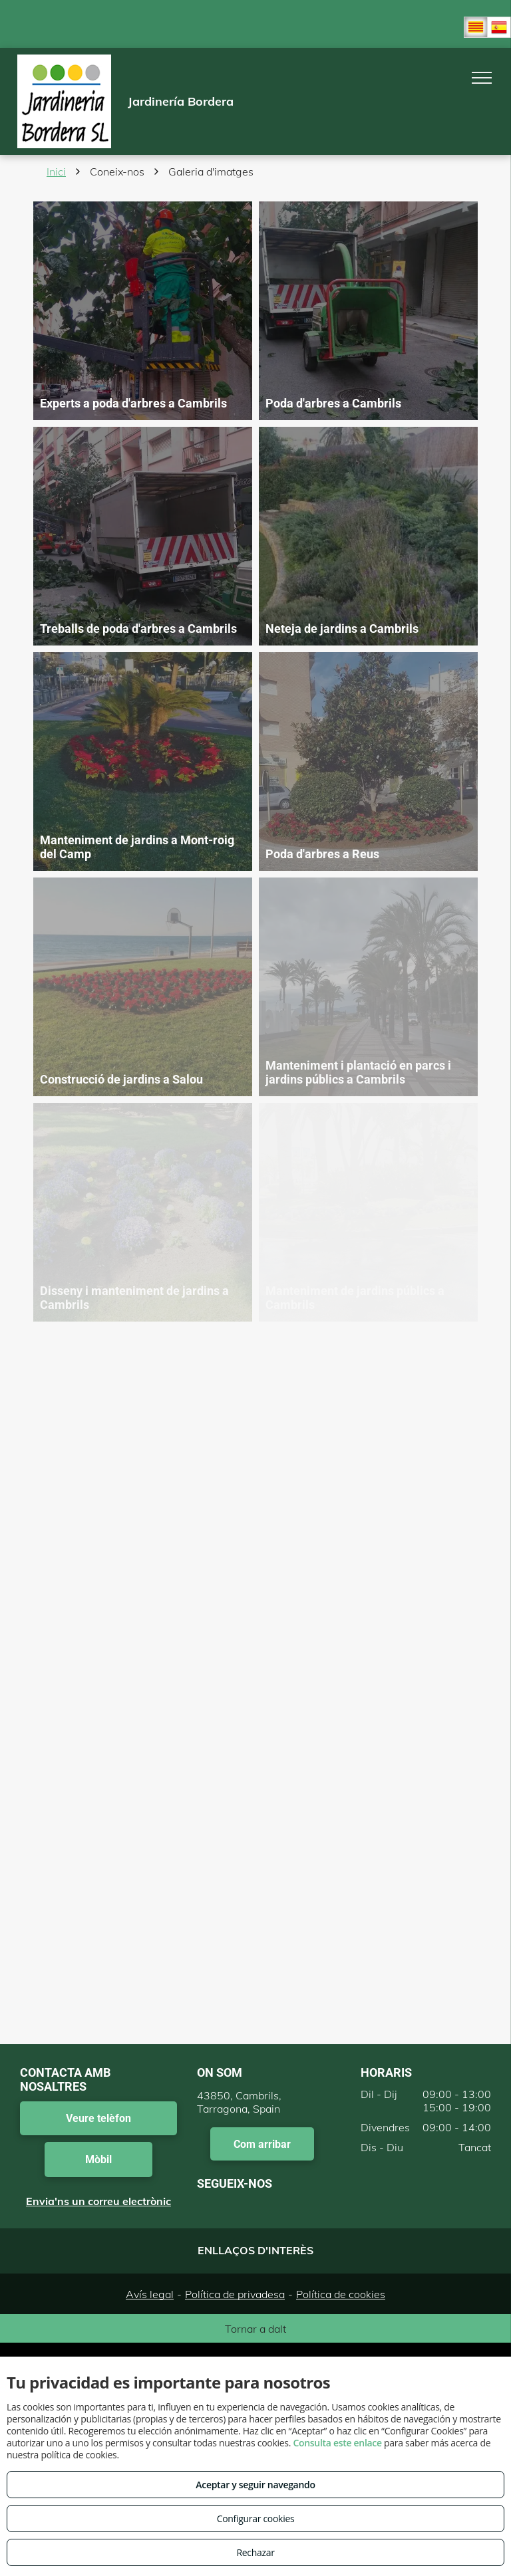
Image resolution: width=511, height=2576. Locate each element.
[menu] (481, 77)
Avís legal (150, 2294)
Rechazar (255, 2552)
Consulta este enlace (337, 2442)
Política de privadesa (235, 2294)
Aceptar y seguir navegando (255, 2484)
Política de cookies (340, 2294)
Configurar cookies (256, 2518)
